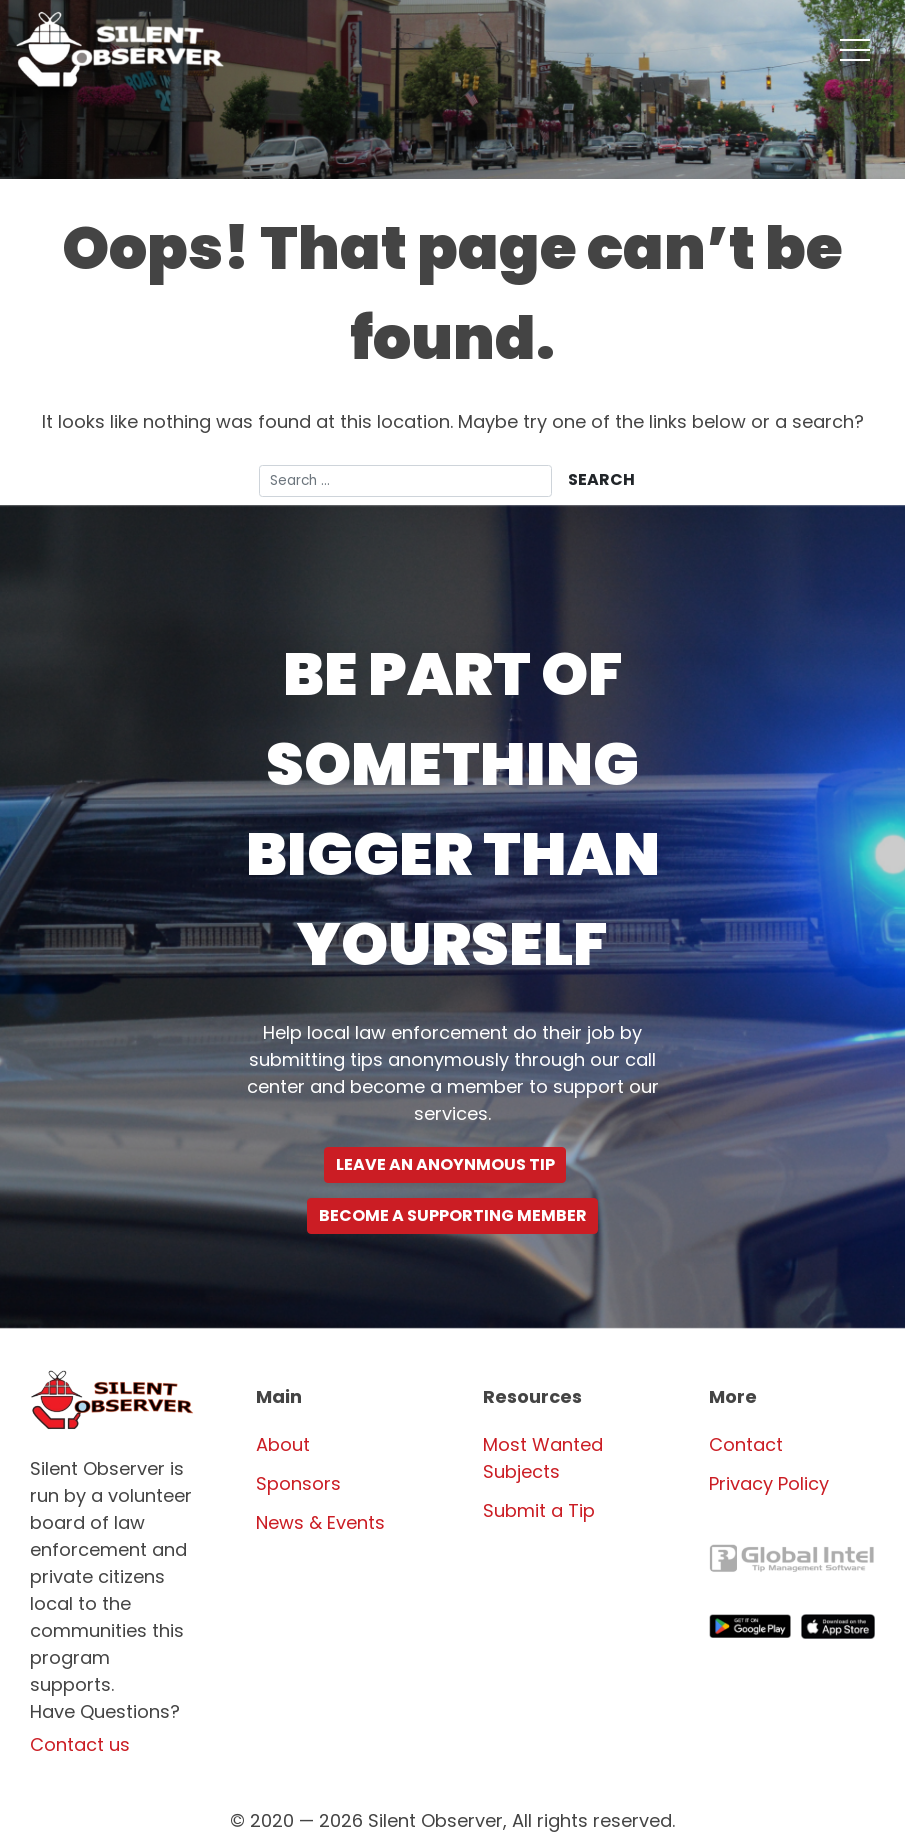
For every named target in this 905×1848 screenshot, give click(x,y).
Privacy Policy (769, 1483)
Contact (746, 1444)
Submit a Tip (539, 1510)
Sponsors (298, 1483)
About (283, 1444)
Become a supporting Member (453, 1215)
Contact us (80, 1744)
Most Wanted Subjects (543, 1458)
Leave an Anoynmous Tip (445, 1164)
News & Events (320, 1522)
